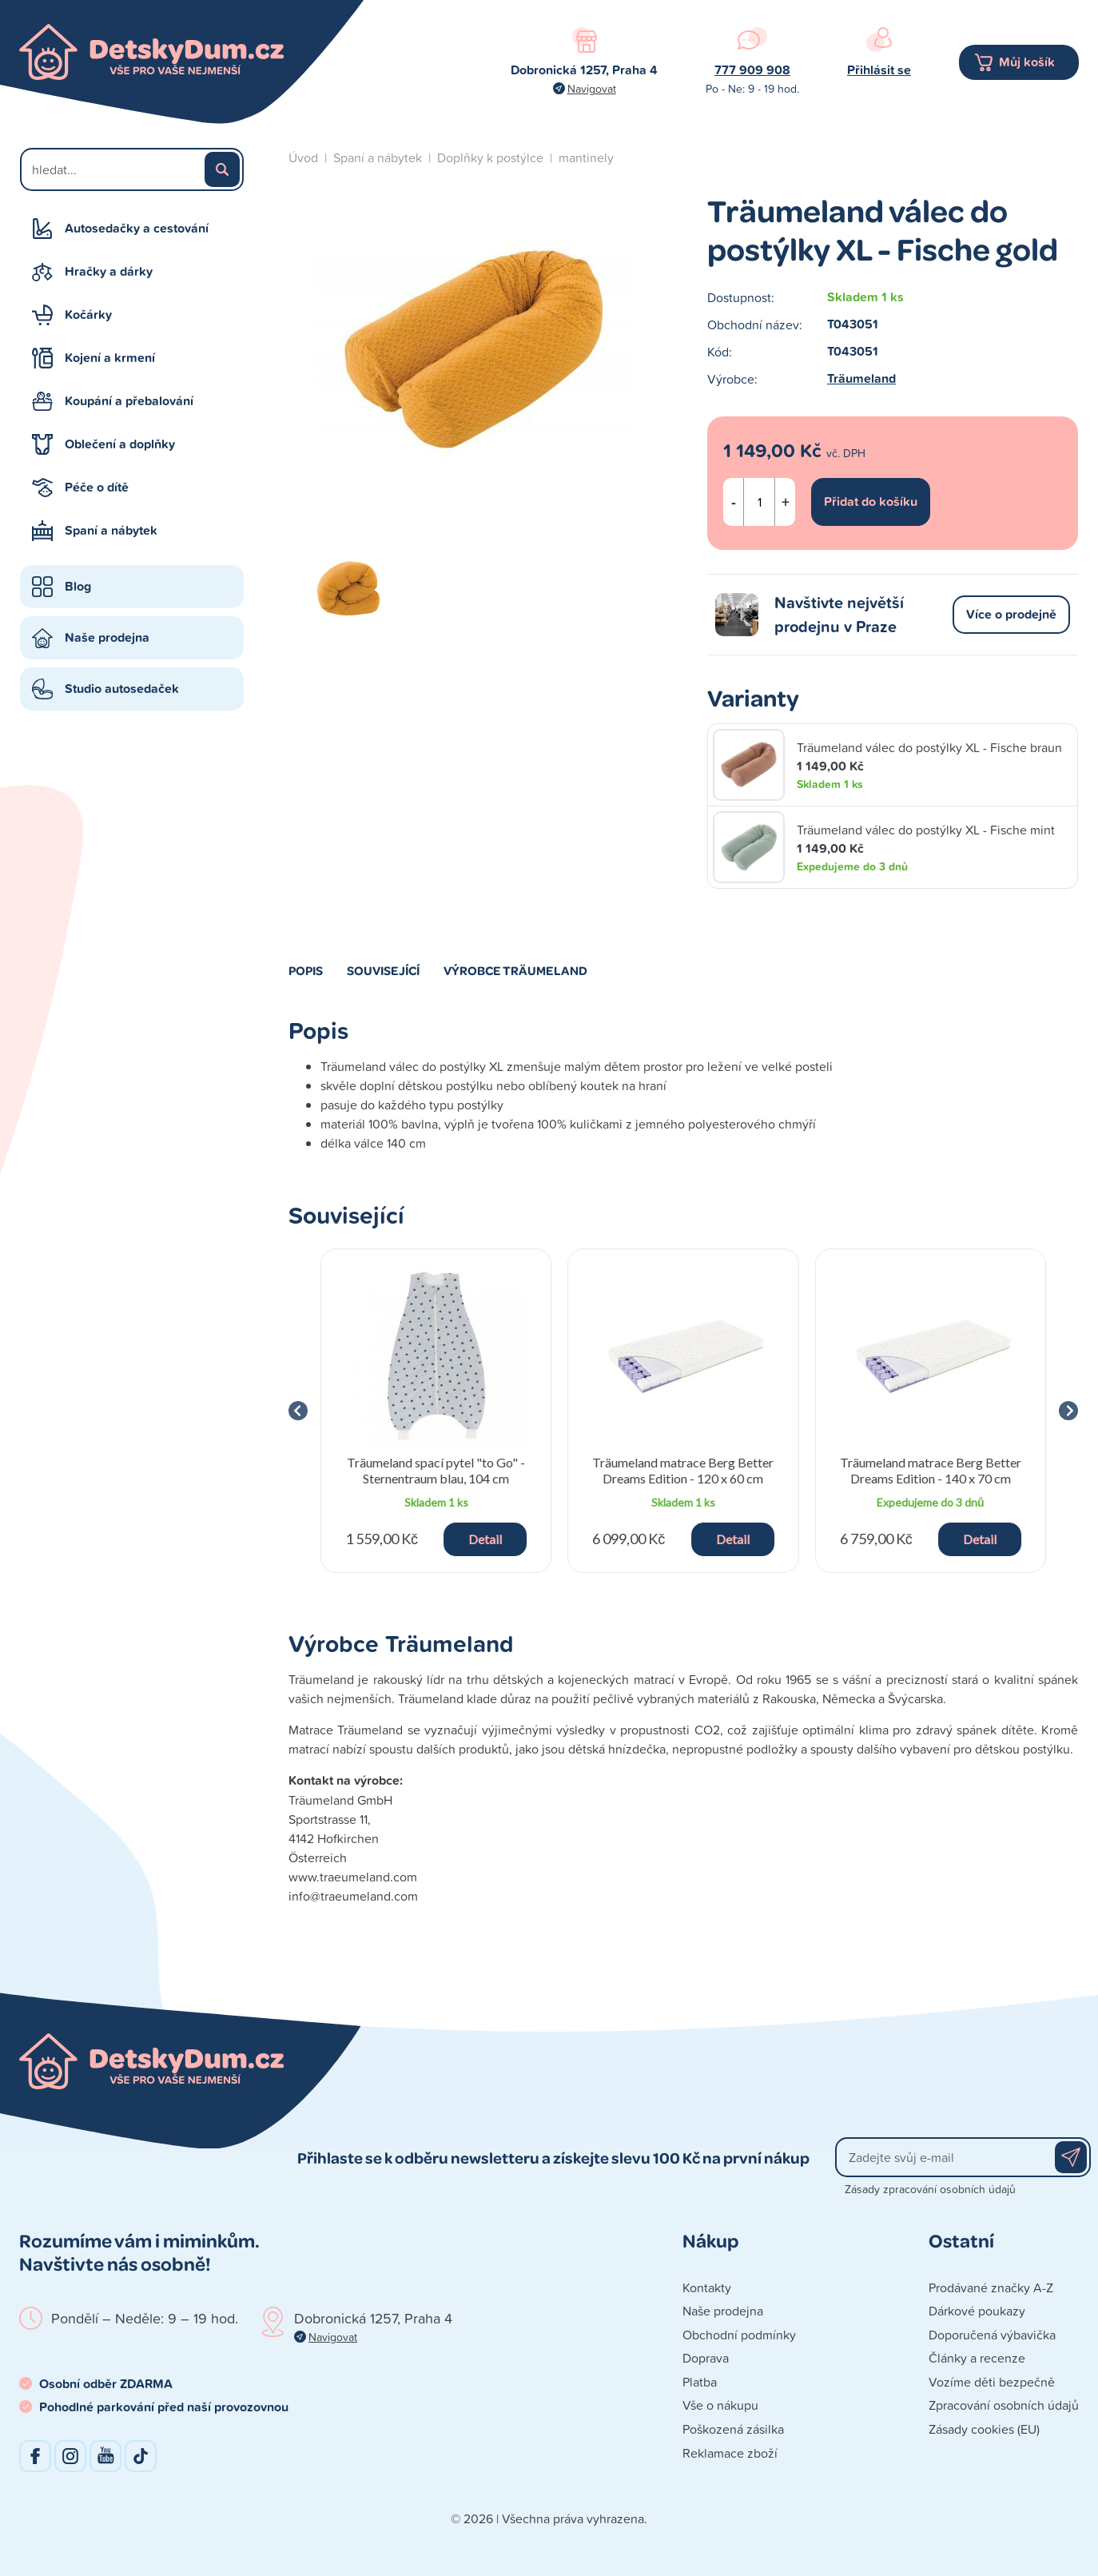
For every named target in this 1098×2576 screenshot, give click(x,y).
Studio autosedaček (122, 688)
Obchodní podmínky (739, 2334)
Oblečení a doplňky (120, 444)
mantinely (586, 157)
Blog (78, 586)
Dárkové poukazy (977, 2310)
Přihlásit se (879, 70)
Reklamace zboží (730, 2453)
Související (383, 970)
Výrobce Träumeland (515, 970)
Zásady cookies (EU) (984, 2429)
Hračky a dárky (109, 271)
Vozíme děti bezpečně (992, 2382)
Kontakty (706, 2287)
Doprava (705, 2358)
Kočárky (88, 314)
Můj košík (1027, 62)
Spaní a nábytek (111, 530)
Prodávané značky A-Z (991, 2287)
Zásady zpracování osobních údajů (930, 2188)
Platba (699, 2382)
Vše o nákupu (720, 2405)
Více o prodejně (1011, 614)
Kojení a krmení (110, 357)
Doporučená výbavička (992, 2334)
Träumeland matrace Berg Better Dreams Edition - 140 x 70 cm (930, 1470)
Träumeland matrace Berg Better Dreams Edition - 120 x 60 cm (683, 1470)
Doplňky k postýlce (490, 157)
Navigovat (591, 88)
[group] (435, 1410)
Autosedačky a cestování (137, 228)
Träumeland (861, 378)
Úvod (303, 157)
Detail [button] (485, 1539)
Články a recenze (977, 2358)
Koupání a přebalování (129, 401)
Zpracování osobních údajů (1004, 2405)
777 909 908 (752, 70)
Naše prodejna (107, 637)
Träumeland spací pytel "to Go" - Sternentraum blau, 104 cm (436, 1470)
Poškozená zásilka (733, 2429)
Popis (305, 970)
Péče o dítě (97, 487)
